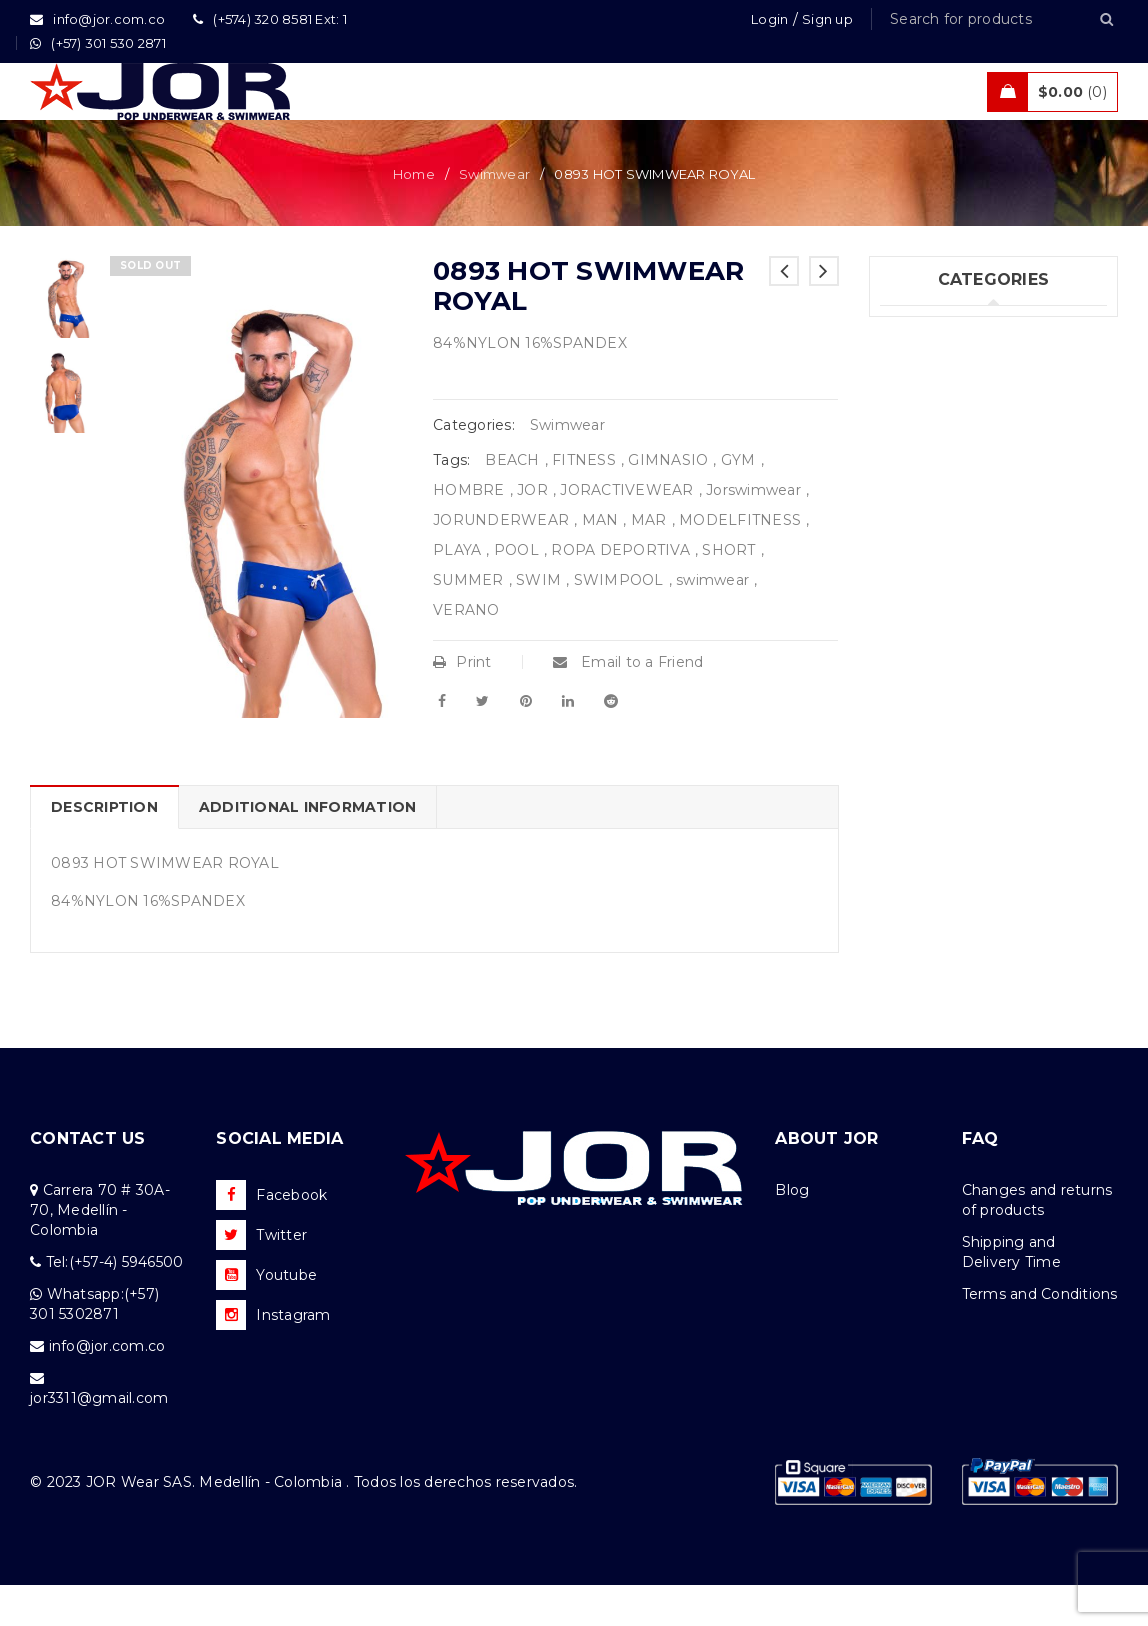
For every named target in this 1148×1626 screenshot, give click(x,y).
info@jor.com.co (107, 1387)
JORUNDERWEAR (501, 561)
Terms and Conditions (1040, 1335)
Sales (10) (914, 575)
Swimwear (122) (936, 411)
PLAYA (457, 591)
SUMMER (468, 621)
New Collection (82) (951, 452)
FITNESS (584, 501)
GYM (738, 501)
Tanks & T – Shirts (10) (957, 616)
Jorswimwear (753, 531)
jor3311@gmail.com (99, 1439)
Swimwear (494, 215)
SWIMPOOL (619, 621)
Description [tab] (104, 848)
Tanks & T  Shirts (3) (955, 657)
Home (414, 215)
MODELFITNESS (740, 561)
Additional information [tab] (308, 848)
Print (462, 703)
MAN (600, 561)
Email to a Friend (628, 703)
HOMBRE (469, 531)
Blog (792, 1231)
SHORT (728, 591)
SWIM (538, 621)
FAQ (980, 1179)
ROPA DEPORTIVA (620, 591)
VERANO (466, 651)
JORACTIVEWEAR (626, 531)
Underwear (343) (939, 370)
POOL (516, 591)
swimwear (712, 621)
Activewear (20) (936, 534)
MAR (649, 561)
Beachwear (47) (936, 493)
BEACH (512, 501)
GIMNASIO (668, 501)
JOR (532, 531)
